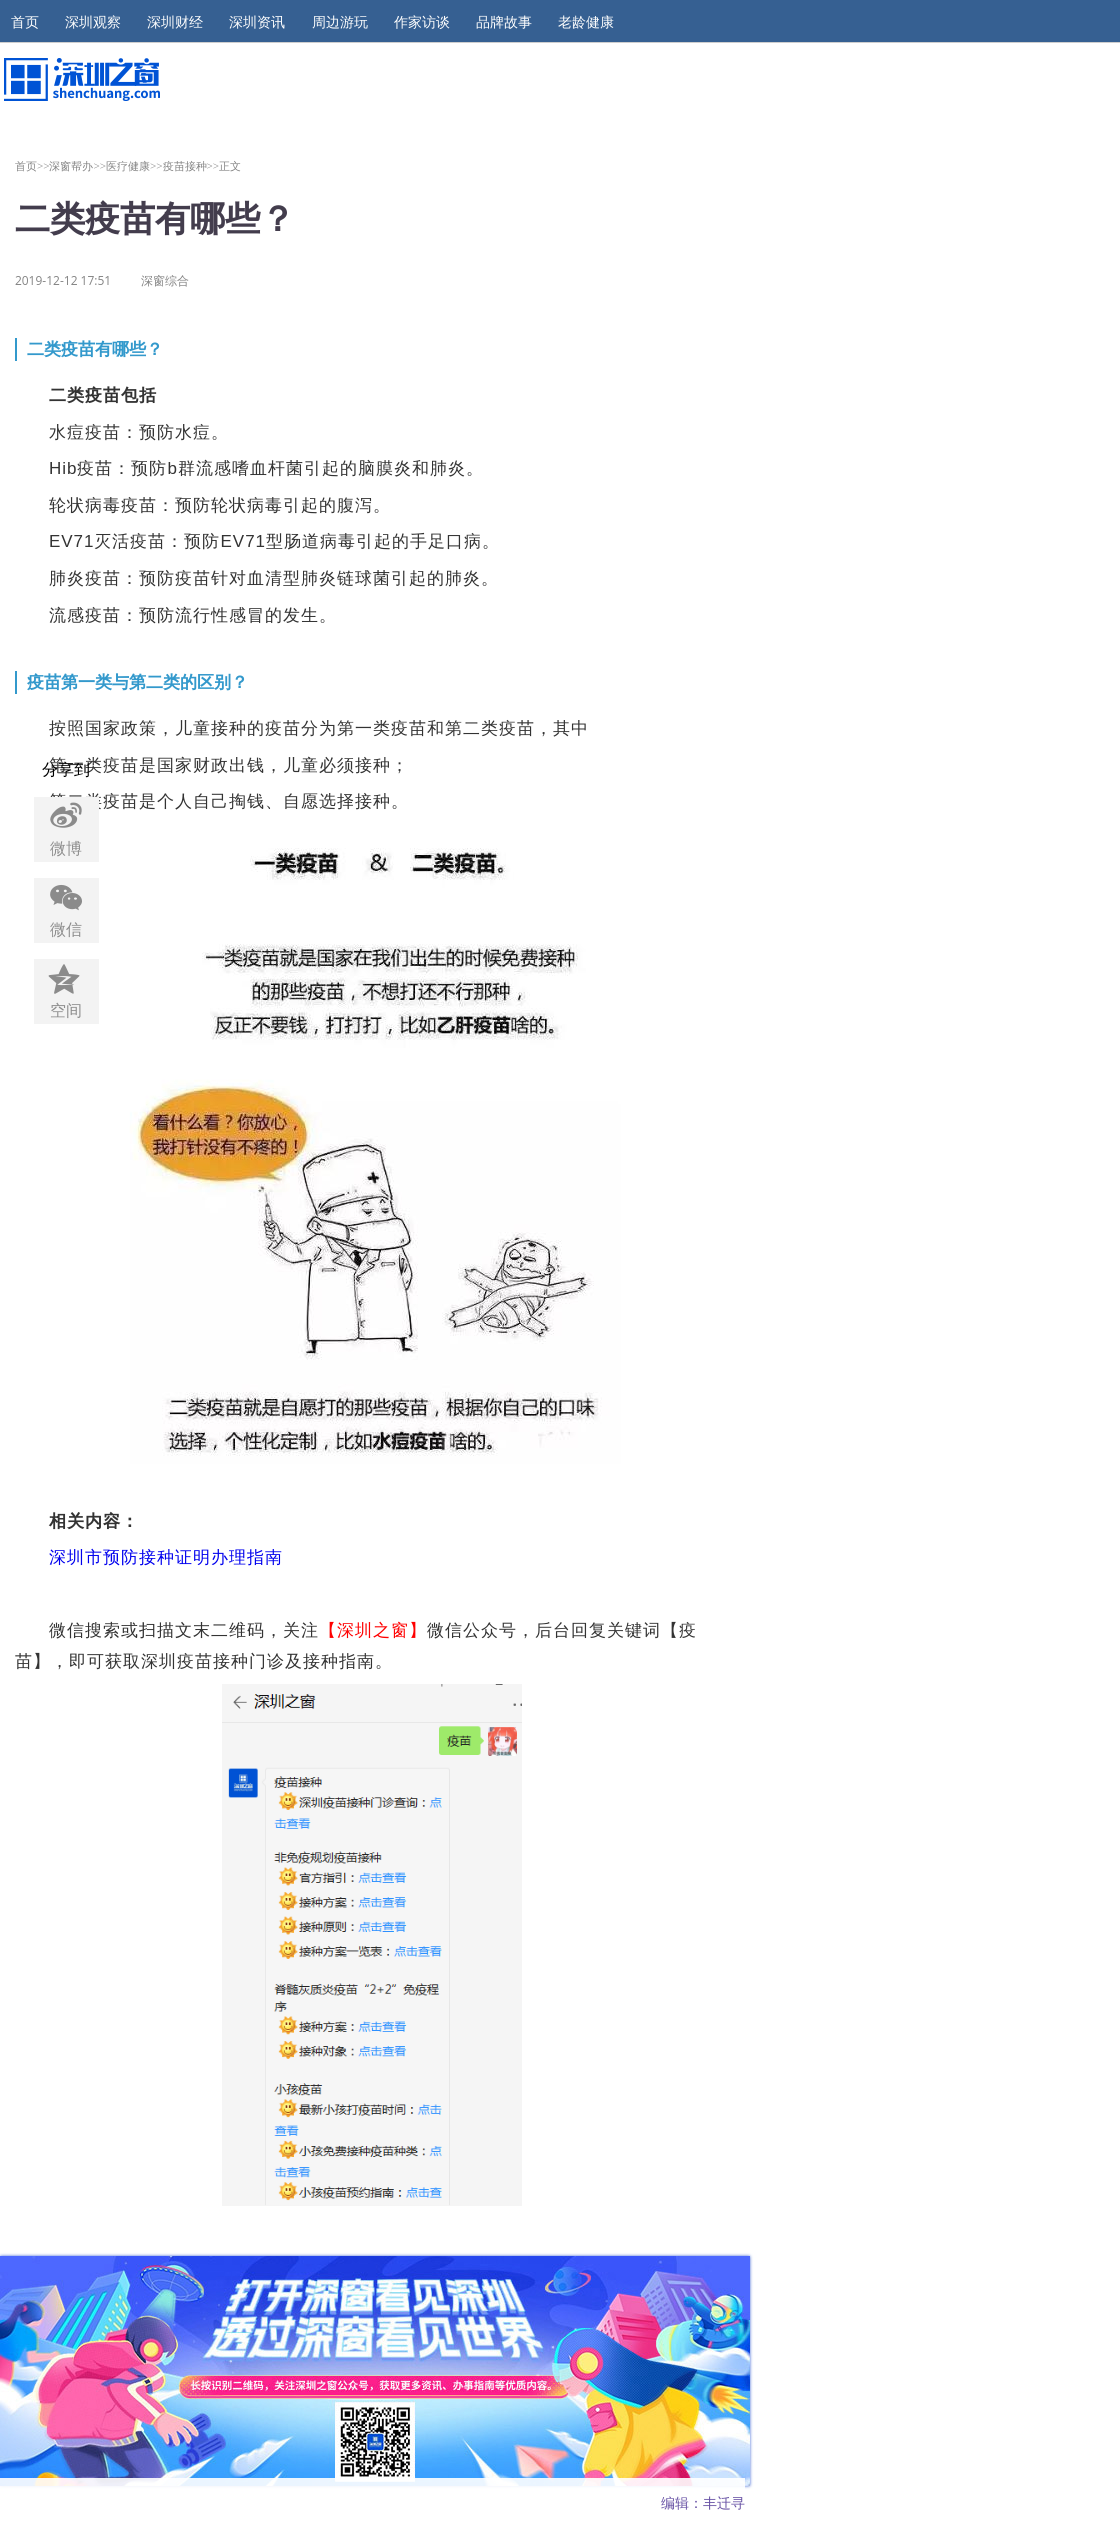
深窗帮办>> (77, 165)
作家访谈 (422, 22)
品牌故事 (504, 22)
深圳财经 (175, 22)
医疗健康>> (134, 165)
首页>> (32, 165)
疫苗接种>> (191, 165)
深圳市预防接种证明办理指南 (166, 1557)
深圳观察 (93, 22)
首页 (25, 22)
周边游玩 (340, 22)
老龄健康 (586, 22)
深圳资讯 (257, 22)
